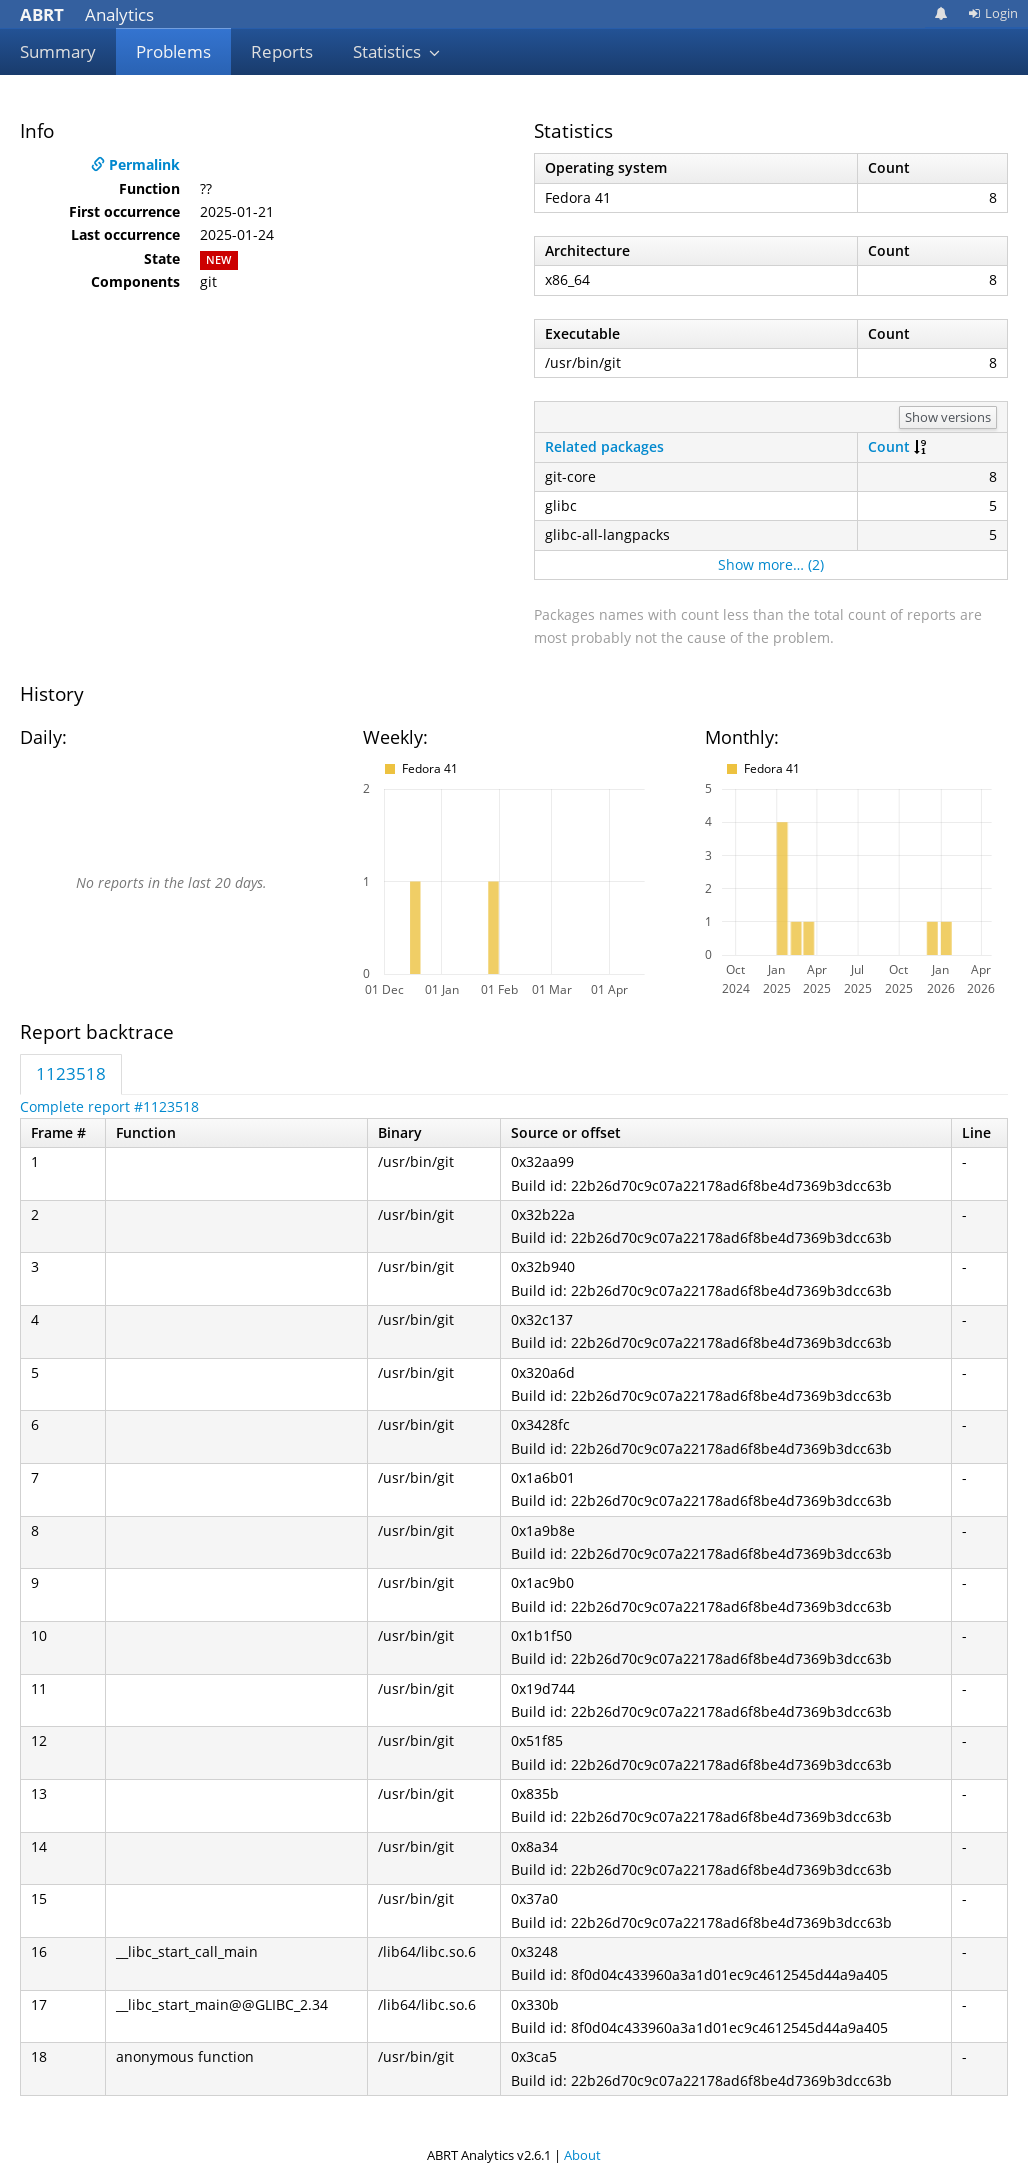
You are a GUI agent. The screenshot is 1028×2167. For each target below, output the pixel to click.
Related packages (604, 446)
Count (889, 446)
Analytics (87, 14)
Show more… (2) (771, 564)
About (582, 2155)
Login (993, 13)
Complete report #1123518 (109, 1106)
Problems (173, 51)
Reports (282, 51)
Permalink (135, 164)
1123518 (71, 1073)
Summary (58, 51)
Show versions (948, 417)
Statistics (397, 51)
